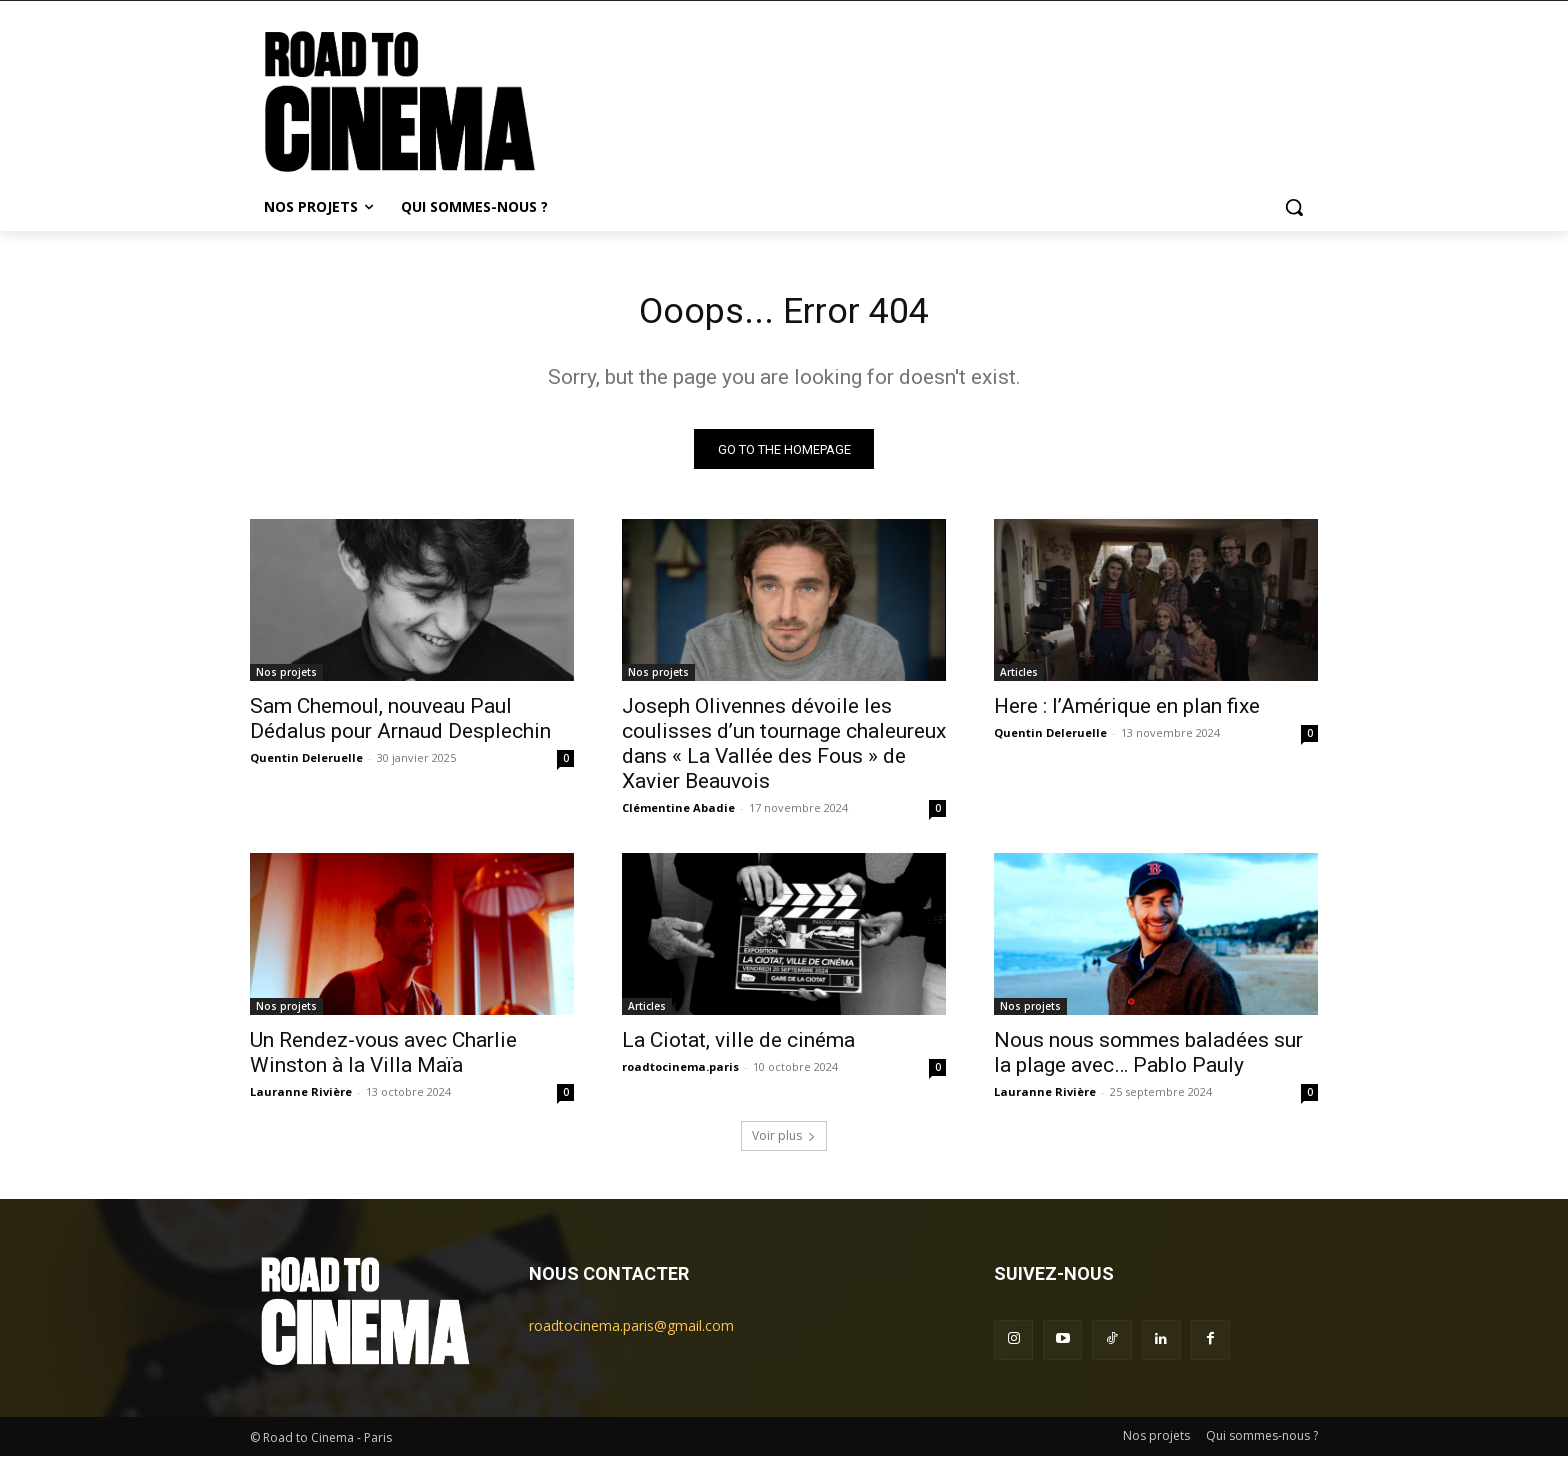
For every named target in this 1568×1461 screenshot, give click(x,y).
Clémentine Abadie (678, 813)
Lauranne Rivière (301, 1097)
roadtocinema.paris (680, 1072)
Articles (1019, 678)
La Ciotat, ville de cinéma (738, 1046)
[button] (1294, 207)
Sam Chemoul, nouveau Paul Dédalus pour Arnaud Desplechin (400, 724)
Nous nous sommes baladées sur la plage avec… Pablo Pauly (1148, 1058)
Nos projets (286, 678)
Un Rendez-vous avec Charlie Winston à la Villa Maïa (383, 1058)
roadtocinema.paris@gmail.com (631, 1331)
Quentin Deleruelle (306, 763)
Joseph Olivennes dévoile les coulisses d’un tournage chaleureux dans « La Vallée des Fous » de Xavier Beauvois (784, 749)
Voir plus (784, 1141)
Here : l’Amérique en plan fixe (1127, 712)
